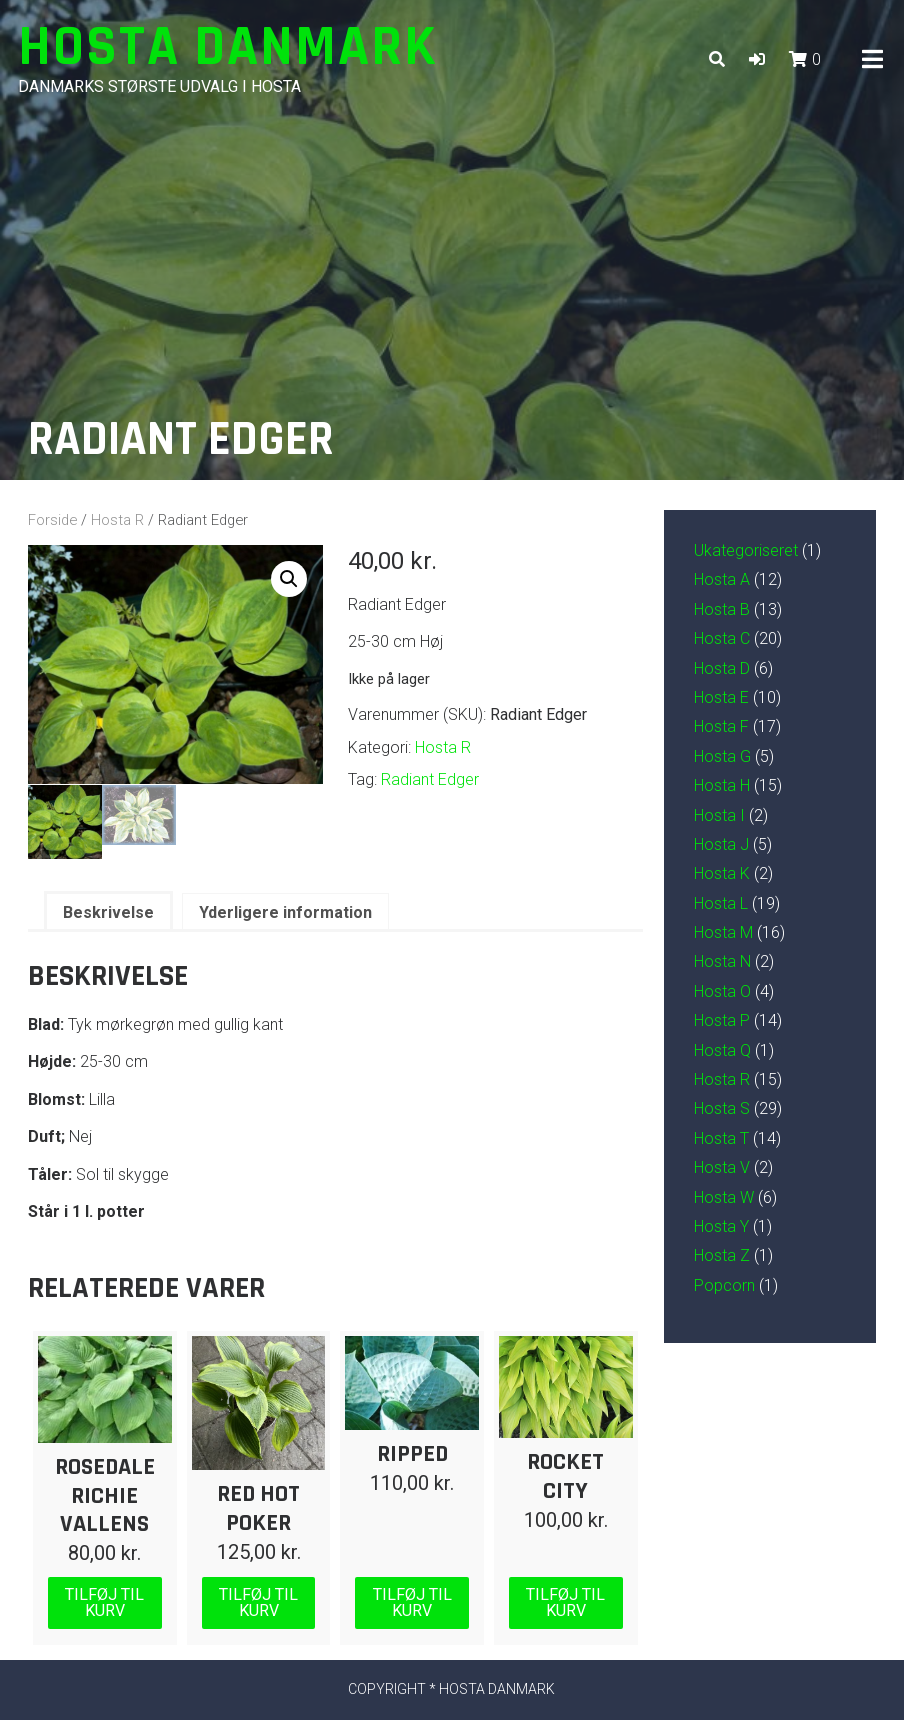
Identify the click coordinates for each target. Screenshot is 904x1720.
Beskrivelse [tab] (108, 911)
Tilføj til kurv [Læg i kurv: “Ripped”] (412, 1601)
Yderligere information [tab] (285, 911)
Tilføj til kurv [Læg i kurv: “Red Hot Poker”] (258, 1601)
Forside (52, 520)
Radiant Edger (430, 779)
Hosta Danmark (228, 47)
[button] (757, 59)
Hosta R (117, 520)
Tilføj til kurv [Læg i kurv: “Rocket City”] (565, 1601)
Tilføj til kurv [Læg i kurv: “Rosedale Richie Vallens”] (104, 1601)
